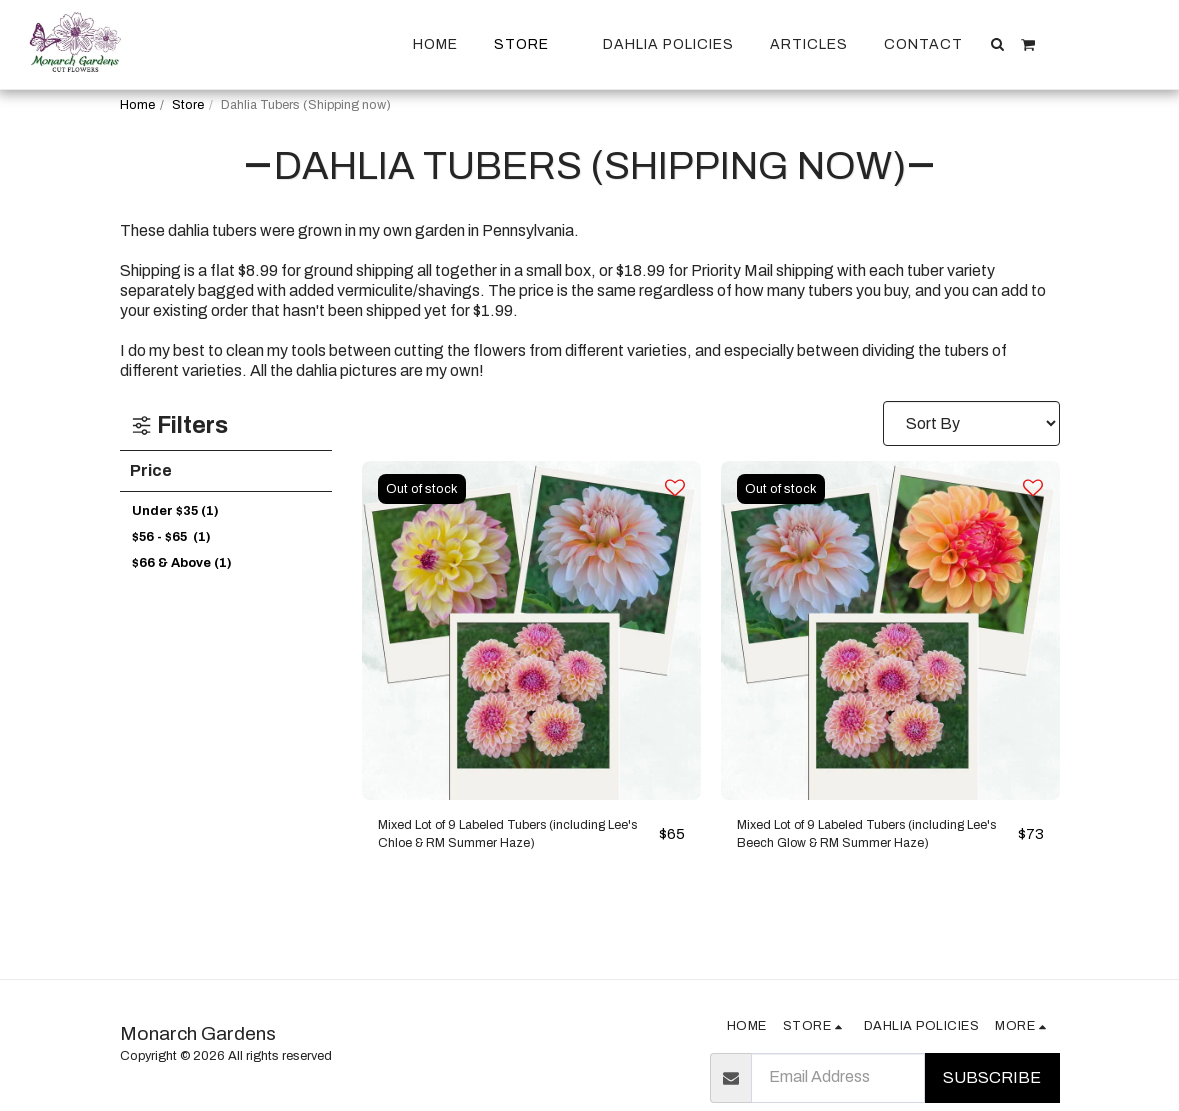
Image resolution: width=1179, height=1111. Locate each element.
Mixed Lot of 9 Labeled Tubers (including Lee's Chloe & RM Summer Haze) (506, 841)
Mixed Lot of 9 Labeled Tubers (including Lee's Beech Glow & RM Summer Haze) (856, 841)
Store (188, 105)
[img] (531, 630)
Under (175, 511)
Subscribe (992, 1077)
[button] (998, 44)
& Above (182, 563)
